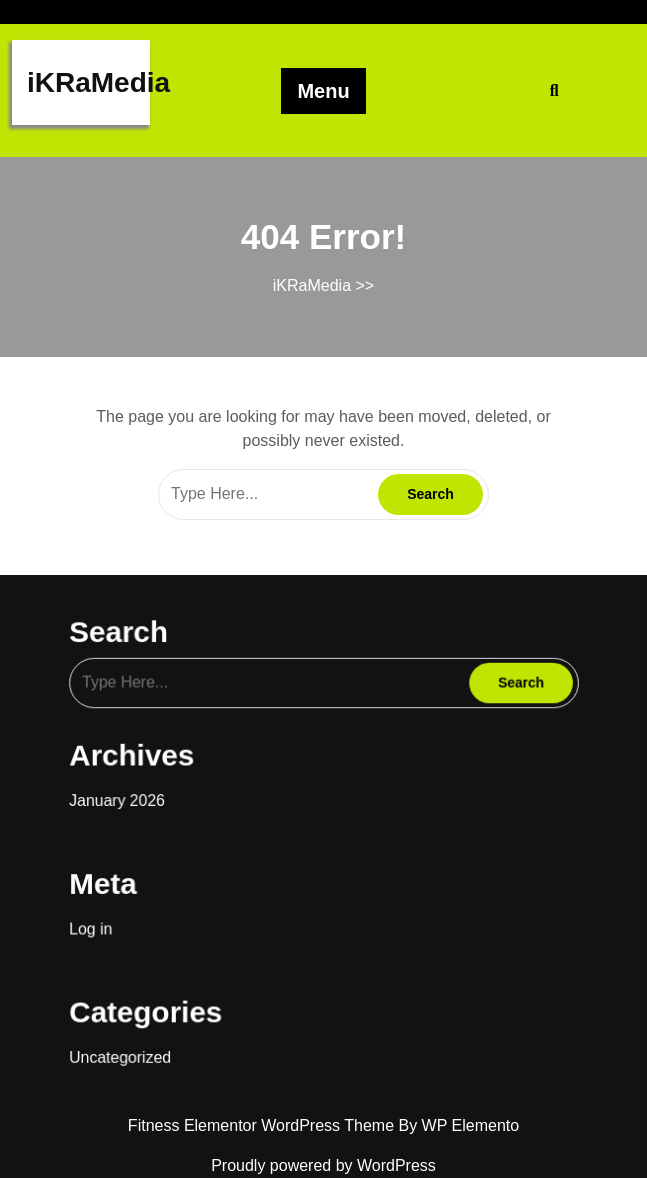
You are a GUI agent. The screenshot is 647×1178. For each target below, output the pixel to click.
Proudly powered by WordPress (323, 1165)
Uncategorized (132, 1036)
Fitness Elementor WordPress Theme (263, 1125)
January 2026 (129, 796)
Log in (105, 916)
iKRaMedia (98, 82)
